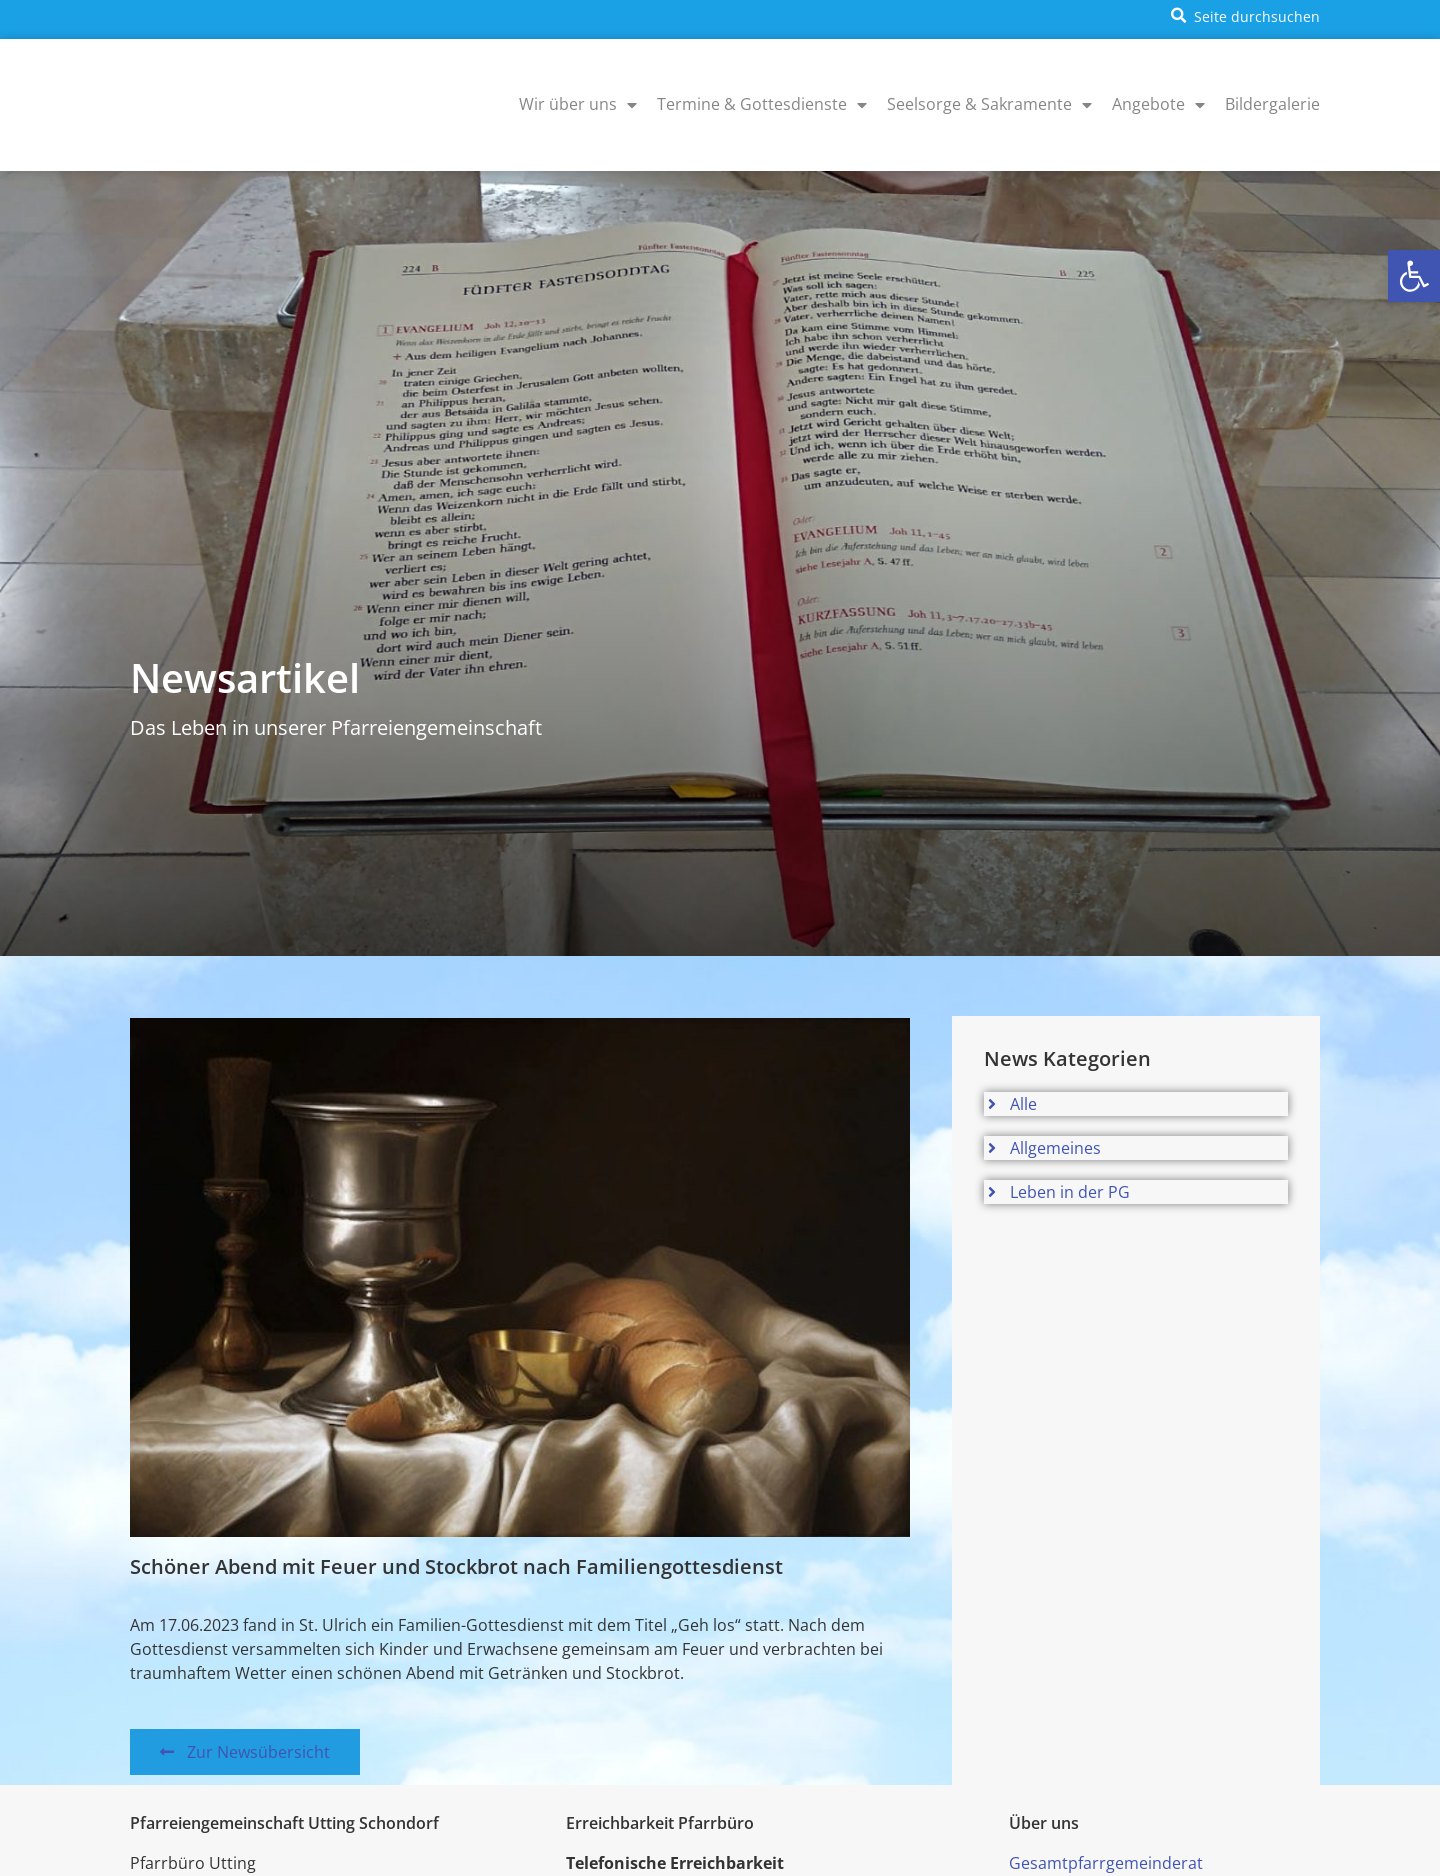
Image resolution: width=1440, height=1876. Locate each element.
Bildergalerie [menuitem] (1272, 104)
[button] (1414, 276)
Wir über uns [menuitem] (578, 104)
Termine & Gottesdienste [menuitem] (762, 104)
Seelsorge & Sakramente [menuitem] (989, 104)
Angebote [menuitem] (1158, 104)
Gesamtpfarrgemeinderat (1106, 1863)
